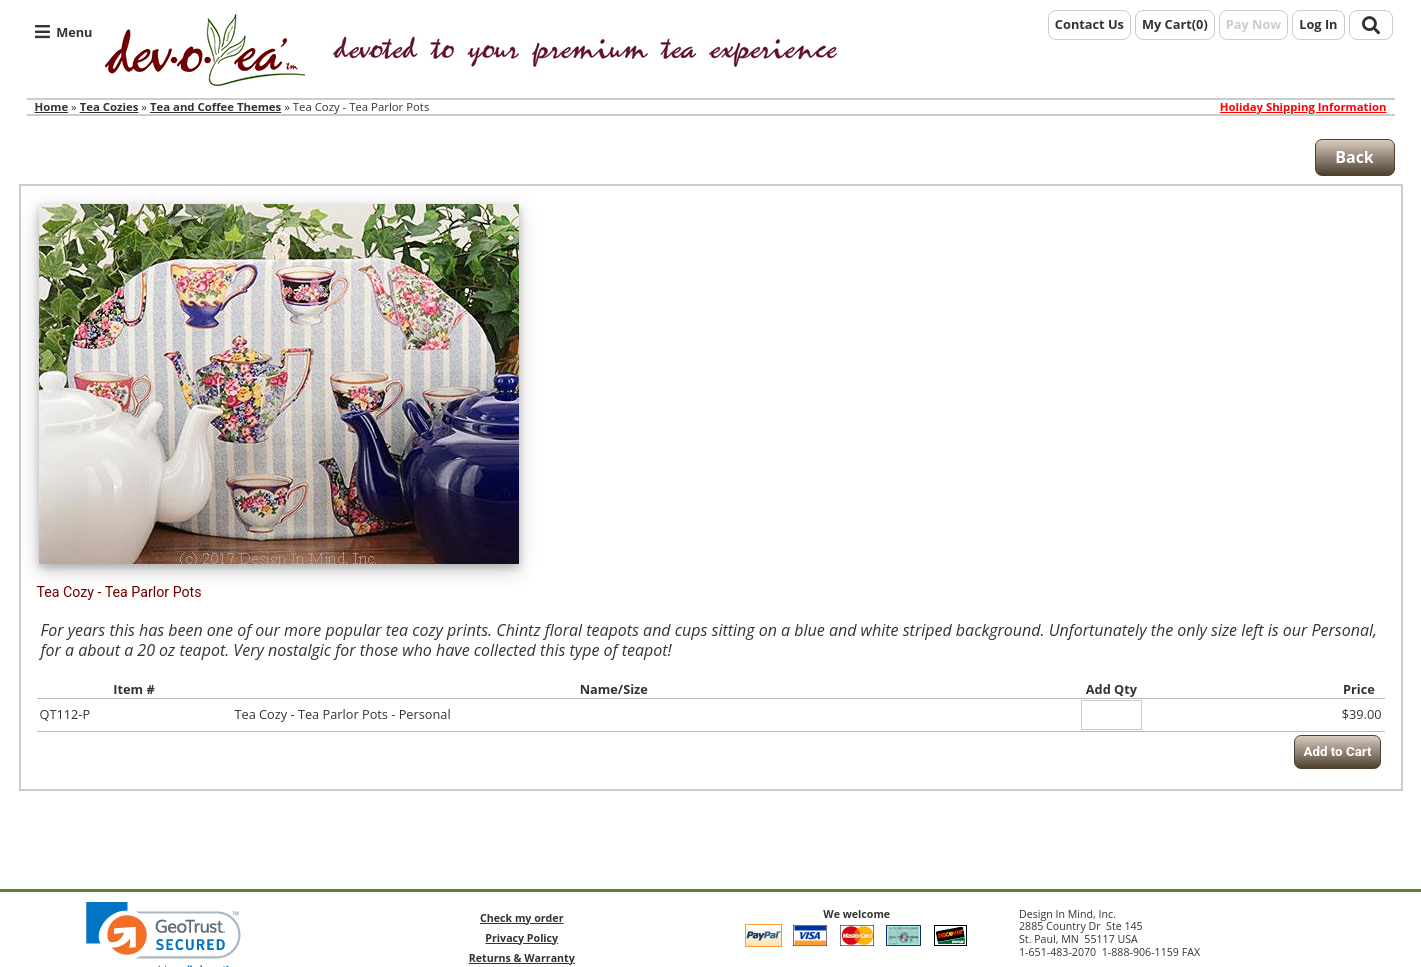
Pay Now (1254, 24)
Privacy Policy (521, 938)
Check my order (521, 918)
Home (52, 106)
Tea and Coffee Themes (215, 106)
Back (1354, 157)
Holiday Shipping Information (1303, 107)
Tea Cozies (109, 106)
